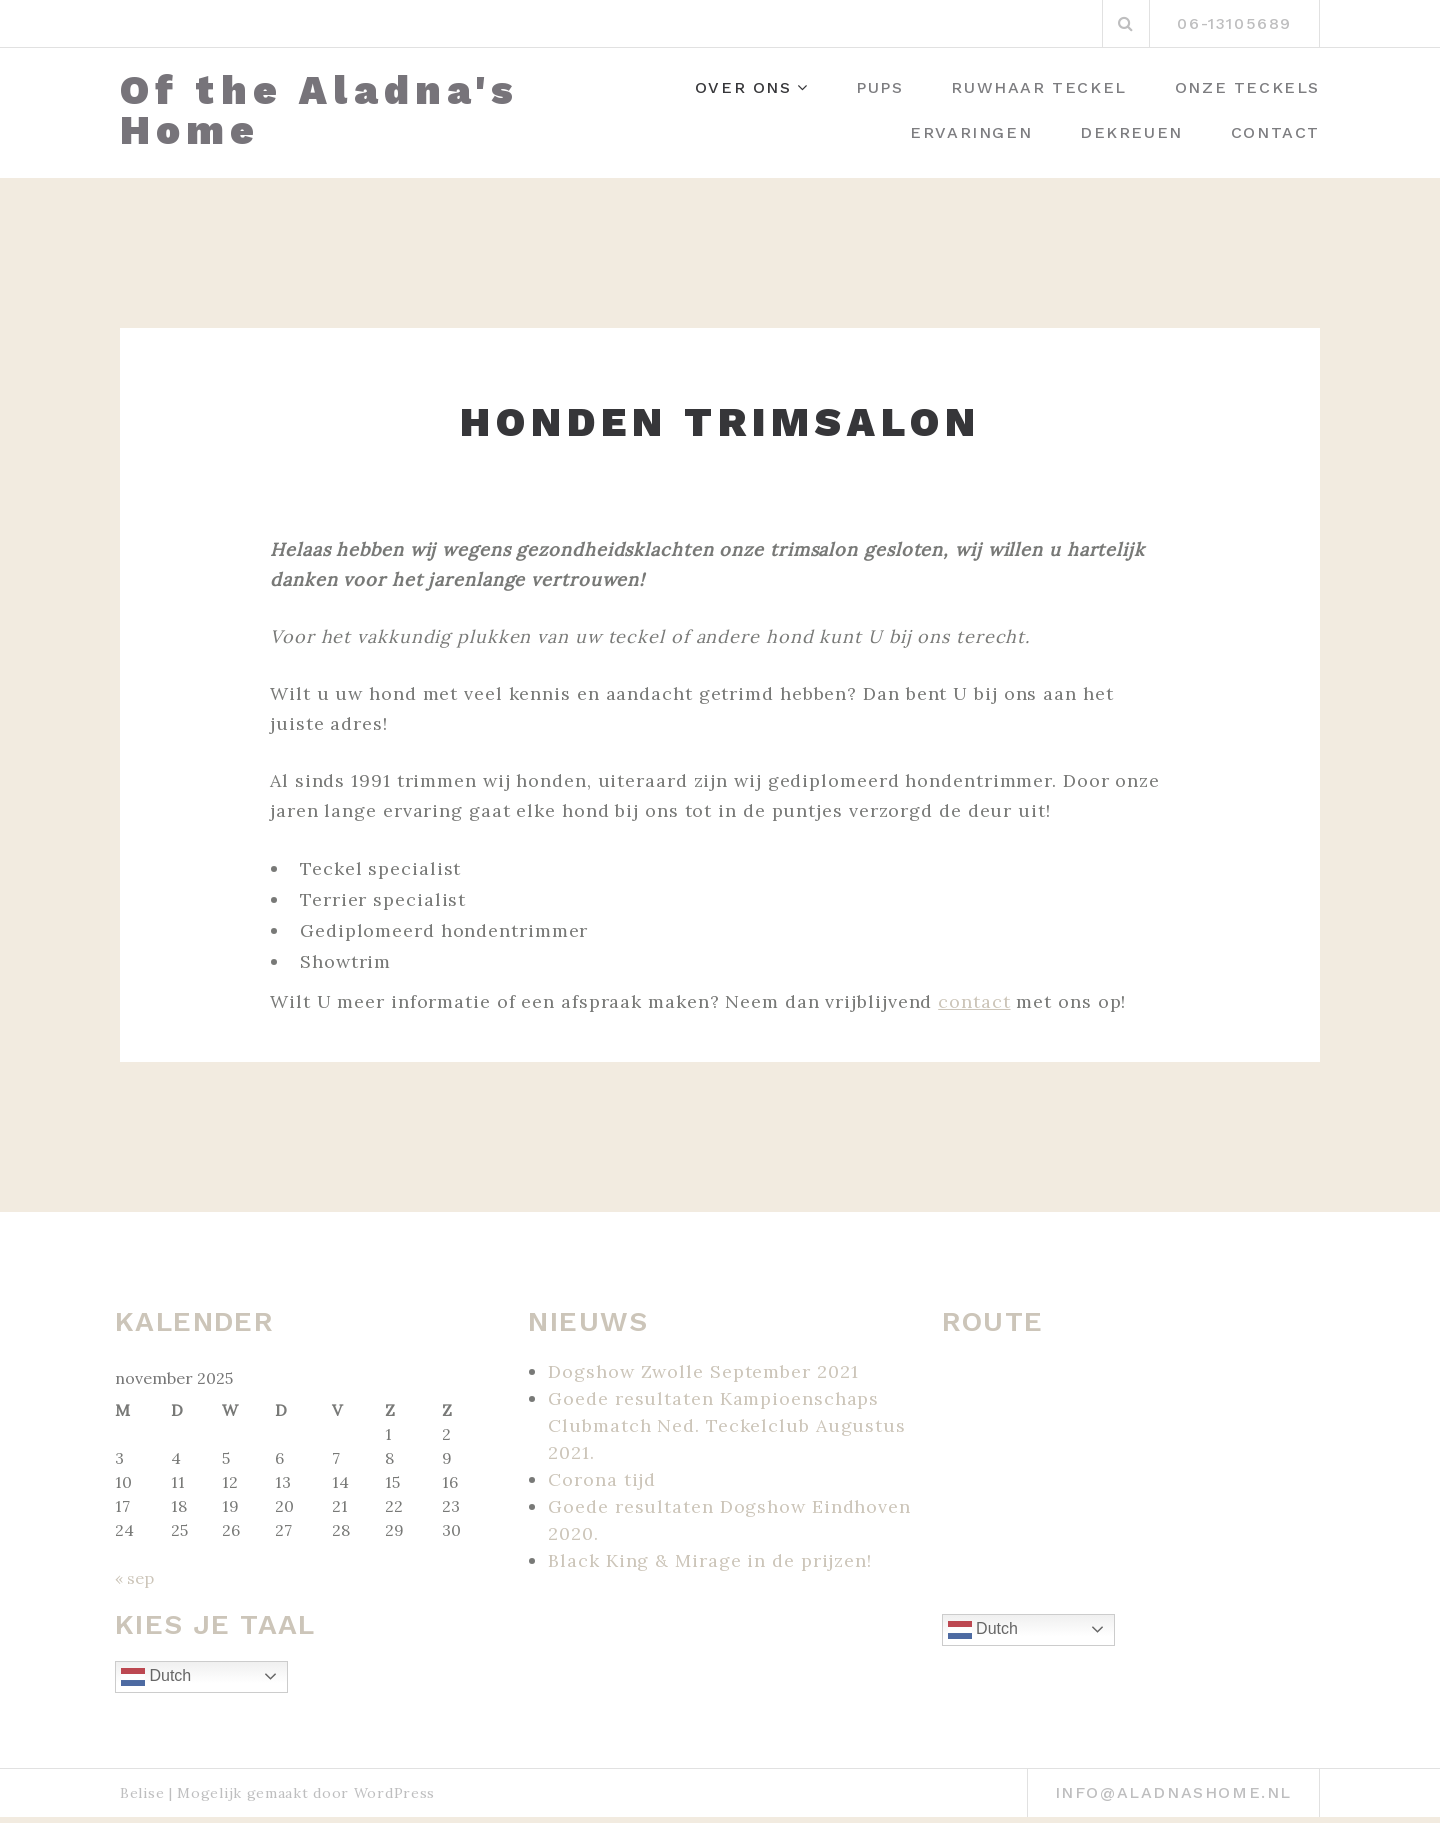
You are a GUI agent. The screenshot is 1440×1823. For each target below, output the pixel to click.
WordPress (394, 1793)
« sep (134, 1578)
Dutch (156, 1677)
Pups (879, 87)
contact (974, 1001)
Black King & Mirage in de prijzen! (710, 1560)
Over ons (743, 87)
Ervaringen (971, 132)
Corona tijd (602, 1479)
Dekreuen (1131, 132)
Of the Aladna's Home (319, 111)
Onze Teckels (1247, 87)
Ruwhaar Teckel (1038, 87)
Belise (142, 1793)
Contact (1275, 132)
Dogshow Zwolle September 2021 (703, 1371)
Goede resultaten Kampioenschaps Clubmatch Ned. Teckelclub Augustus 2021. (727, 1425)
